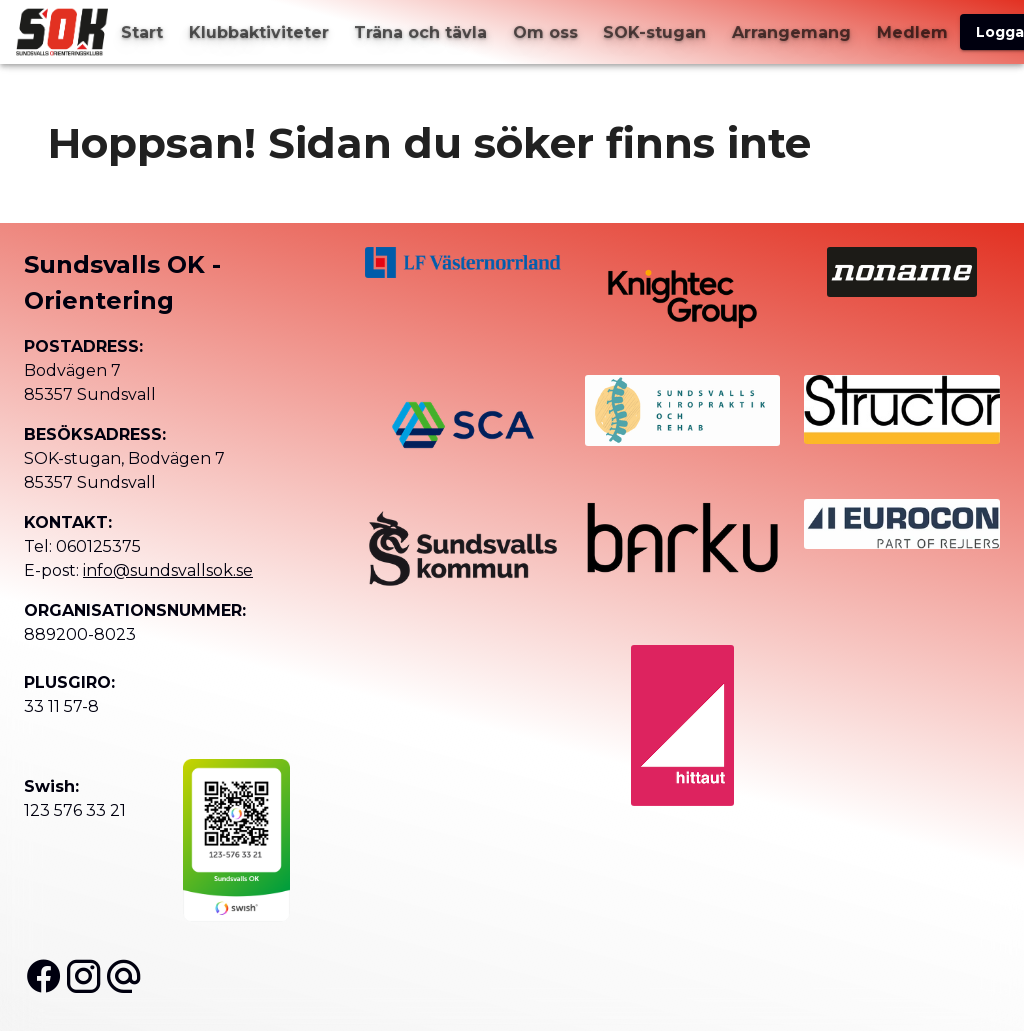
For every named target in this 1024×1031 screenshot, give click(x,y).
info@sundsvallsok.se (168, 570)
